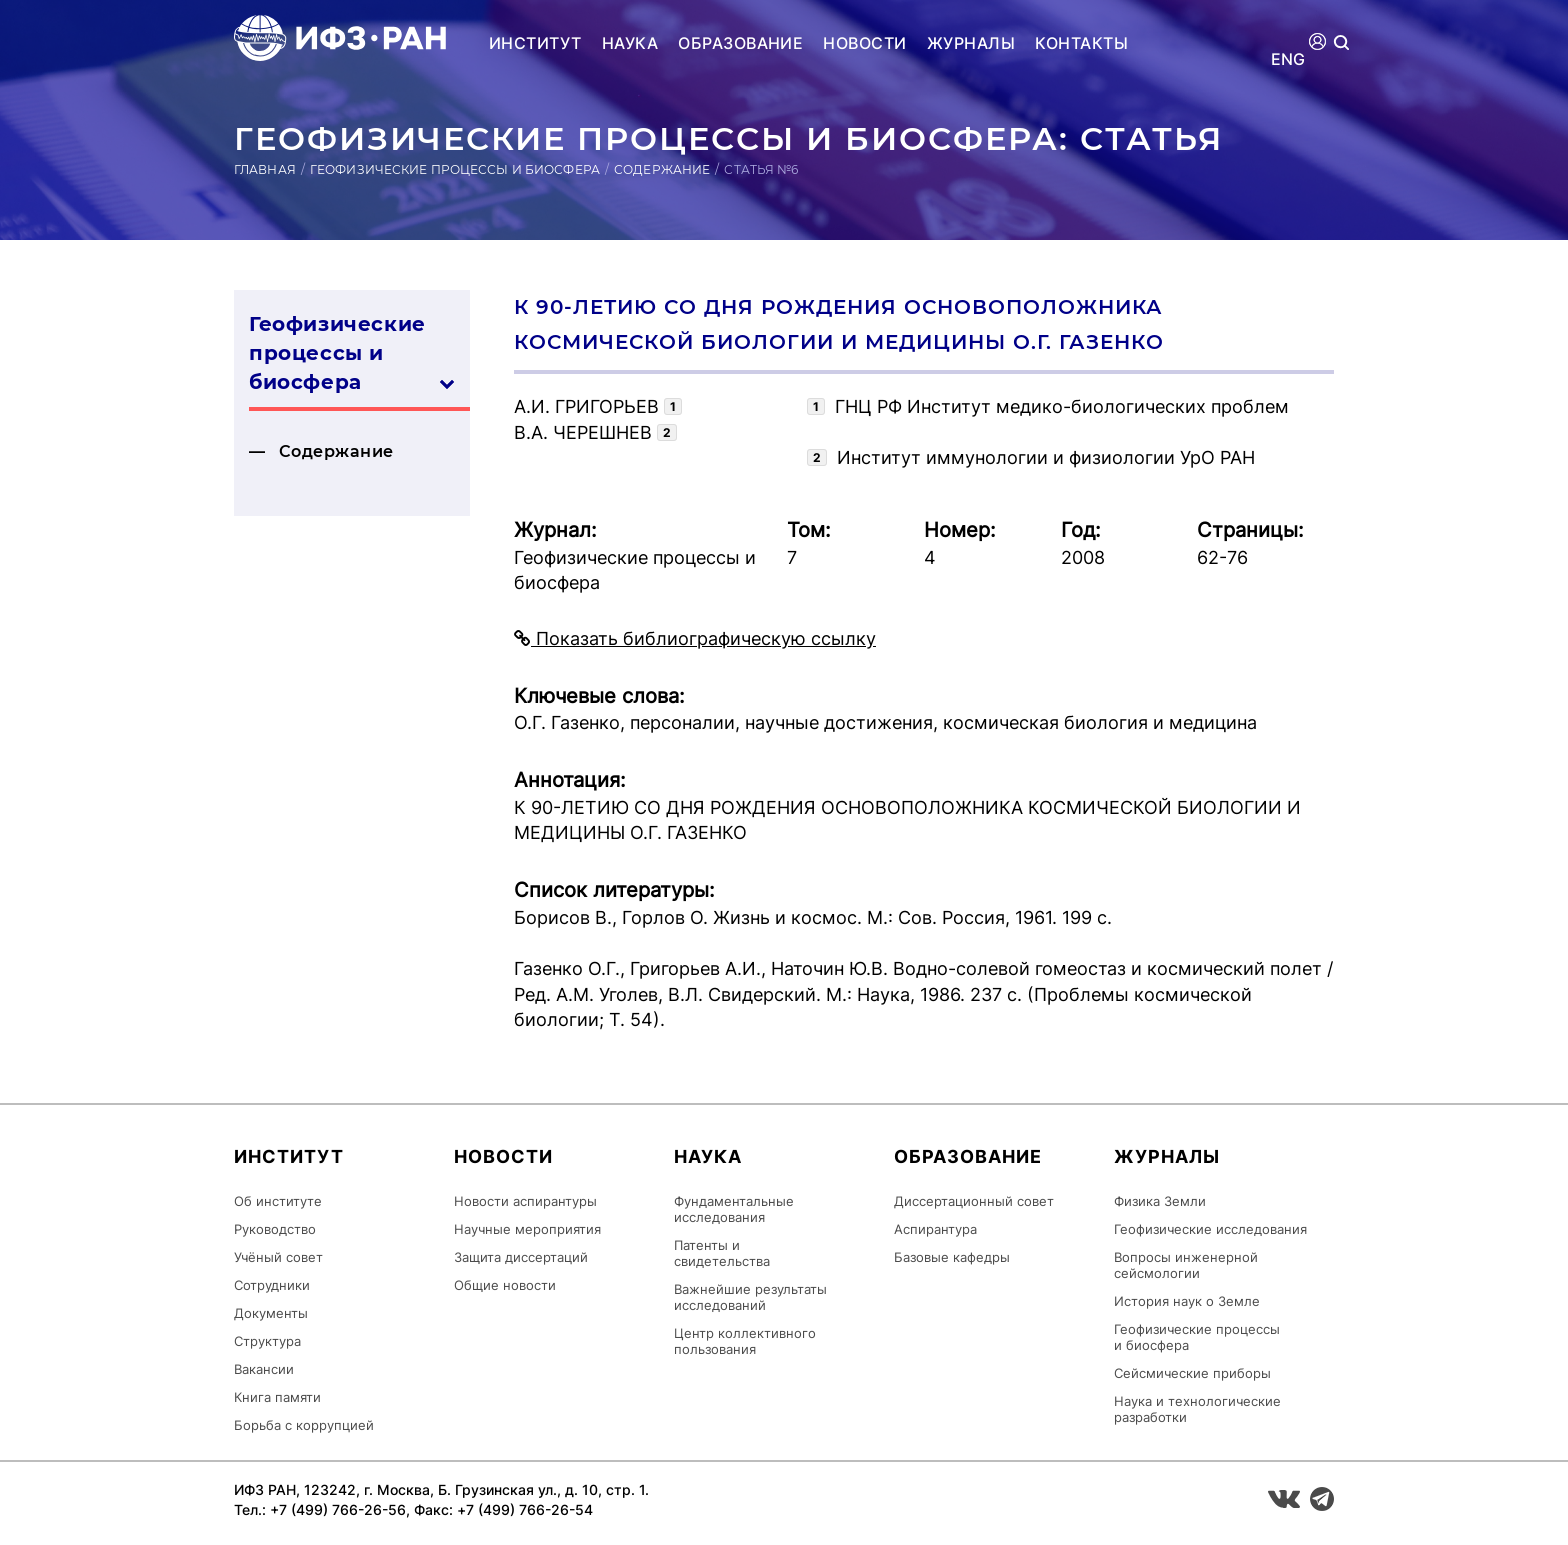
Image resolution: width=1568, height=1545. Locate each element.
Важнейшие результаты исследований (750, 1297)
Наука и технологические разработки (1197, 1409)
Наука (630, 43)
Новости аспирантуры (525, 1201)
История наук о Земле (1187, 1301)
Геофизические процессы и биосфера (455, 169)
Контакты (1081, 43)
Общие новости (505, 1285)
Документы (271, 1313)
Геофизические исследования (1210, 1229)
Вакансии (264, 1369)
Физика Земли (1160, 1201)
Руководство (275, 1229)
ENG (1288, 59)
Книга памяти (277, 1397)
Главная (265, 169)
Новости (864, 43)
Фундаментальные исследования (734, 1209)
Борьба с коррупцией (304, 1425)
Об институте (278, 1201)
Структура (267, 1341)
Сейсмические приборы (1192, 1373)
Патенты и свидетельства (722, 1253)
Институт (535, 43)
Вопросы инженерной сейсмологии (1186, 1265)
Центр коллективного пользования (745, 1341)
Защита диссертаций (521, 1257)
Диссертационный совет (974, 1201)
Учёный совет (278, 1257)
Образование (740, 43)
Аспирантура (935, 1229)
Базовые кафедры (952, 1257)
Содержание (662, 169)
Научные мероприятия (527, 1229)
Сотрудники (272, 1285)
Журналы (971, 43)
